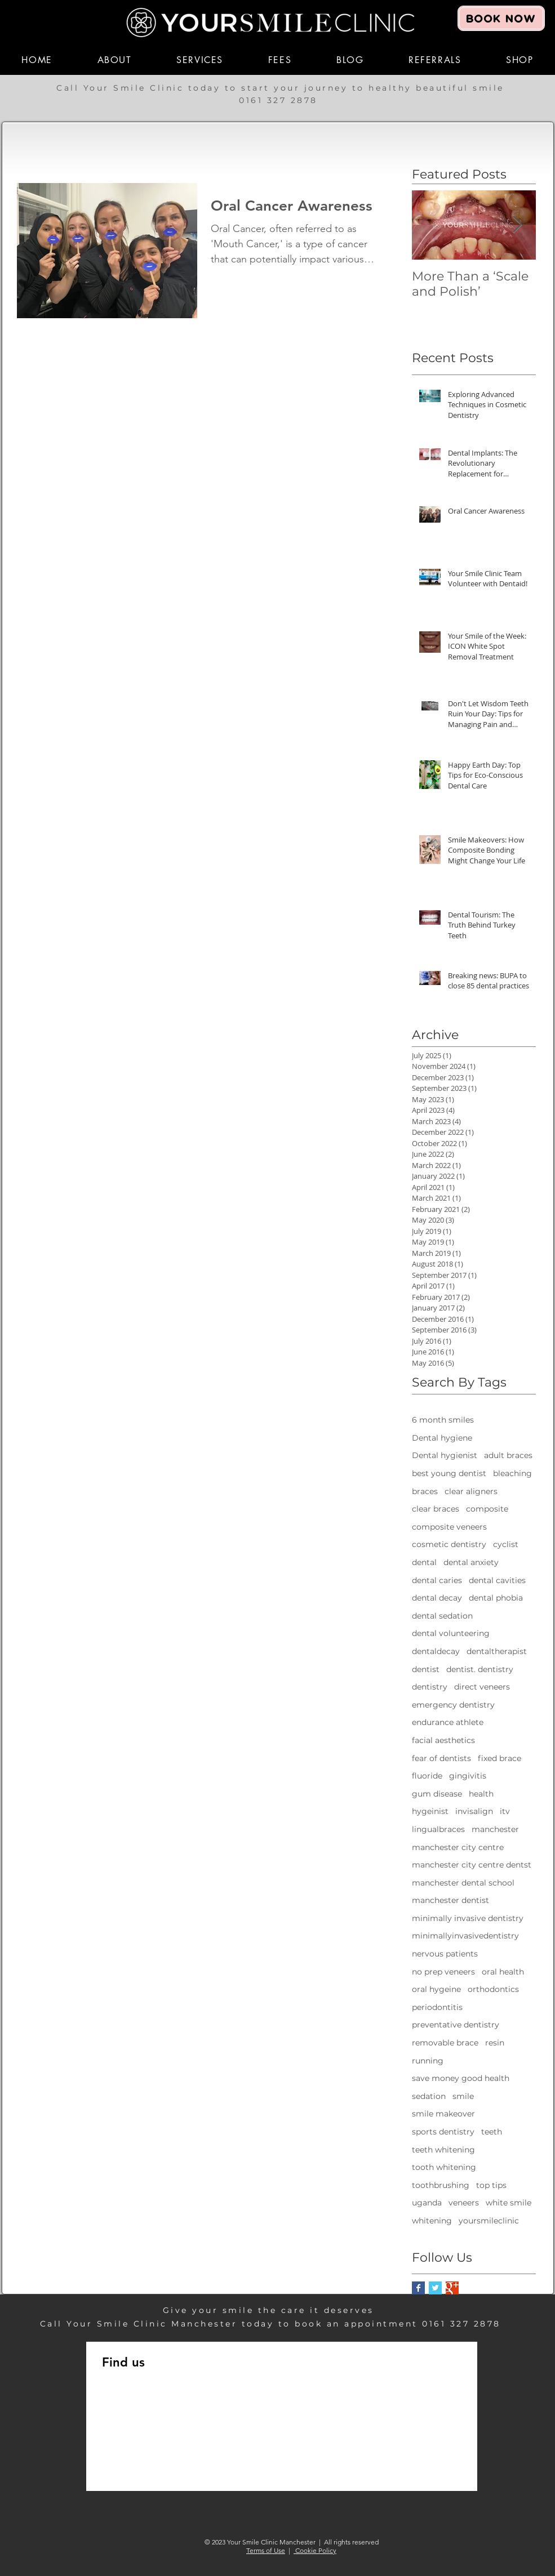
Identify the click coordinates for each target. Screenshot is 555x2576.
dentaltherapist (497, 1651)
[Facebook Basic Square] (418, 2287)
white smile (508, 2203)
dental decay (437, 1598)
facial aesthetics (443, 1740)
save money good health (460, 2078)
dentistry (429, 1687)
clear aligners (471, 1491)
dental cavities (497, 1580)
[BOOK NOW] (501, 18)
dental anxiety (471, 1562)
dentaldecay (436, 1651)
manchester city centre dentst (471, 1865)
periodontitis (437, 2007)
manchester (495, 1829)
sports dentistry (443, 2132)
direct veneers (482, 1687)
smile (463, 2096)
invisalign (474, 1811)
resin (494, 2043)
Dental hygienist (444, 1455)
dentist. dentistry (479, 1669)
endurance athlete (447, 1722)
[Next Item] (518, 225)
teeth (491, 2132)
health (481, 1794)
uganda (427, 2203)
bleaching (512, 1473)
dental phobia (496, 1598)
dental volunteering (451, 1633)
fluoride (427, 1776)
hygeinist (430, 1811)
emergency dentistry (453, 1705)
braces (425, 1491)
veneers (464, 2203)
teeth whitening (443, 2150)
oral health (503, 1972)
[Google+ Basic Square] (452, 2287)
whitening (432, 2221)
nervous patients (445, 1954)
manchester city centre (458, 1847)
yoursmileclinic (489, 2221)
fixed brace (499, 1758)
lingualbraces (438, 1829)
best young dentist (449, 1473)
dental (424, 1562)
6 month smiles (443, 1420)
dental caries (437, 1580)
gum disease (437, 1794)
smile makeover (443, 2114)
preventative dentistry (455, 2025)
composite (487, 1509)
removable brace (445, 2043)
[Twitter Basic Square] (435, 2287)
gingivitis (467, 1776)
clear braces (435, 1509)
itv (505, 1811)
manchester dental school (463, 1883)
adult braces (508, 1455)
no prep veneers (443, 1972)
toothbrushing (440, 2185)
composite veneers (449, 1527)
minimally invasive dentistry (467, 1918)
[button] (114, 60)
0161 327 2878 (280, 100)
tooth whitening (444, 2167)
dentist (425, 1669)
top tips (491, 2185)
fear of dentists (441, 1758)
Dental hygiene (442, 1438)
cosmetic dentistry (449, 1544)
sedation (429, 2096)
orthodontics (493, 1989)
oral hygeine (436, 1989)
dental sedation (442, 1616)
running (427, 2061)
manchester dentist (450, 1900)
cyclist (505, 1544)
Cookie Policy (315, 2550)
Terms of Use (265, 2550)
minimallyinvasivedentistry (465, 1936)
